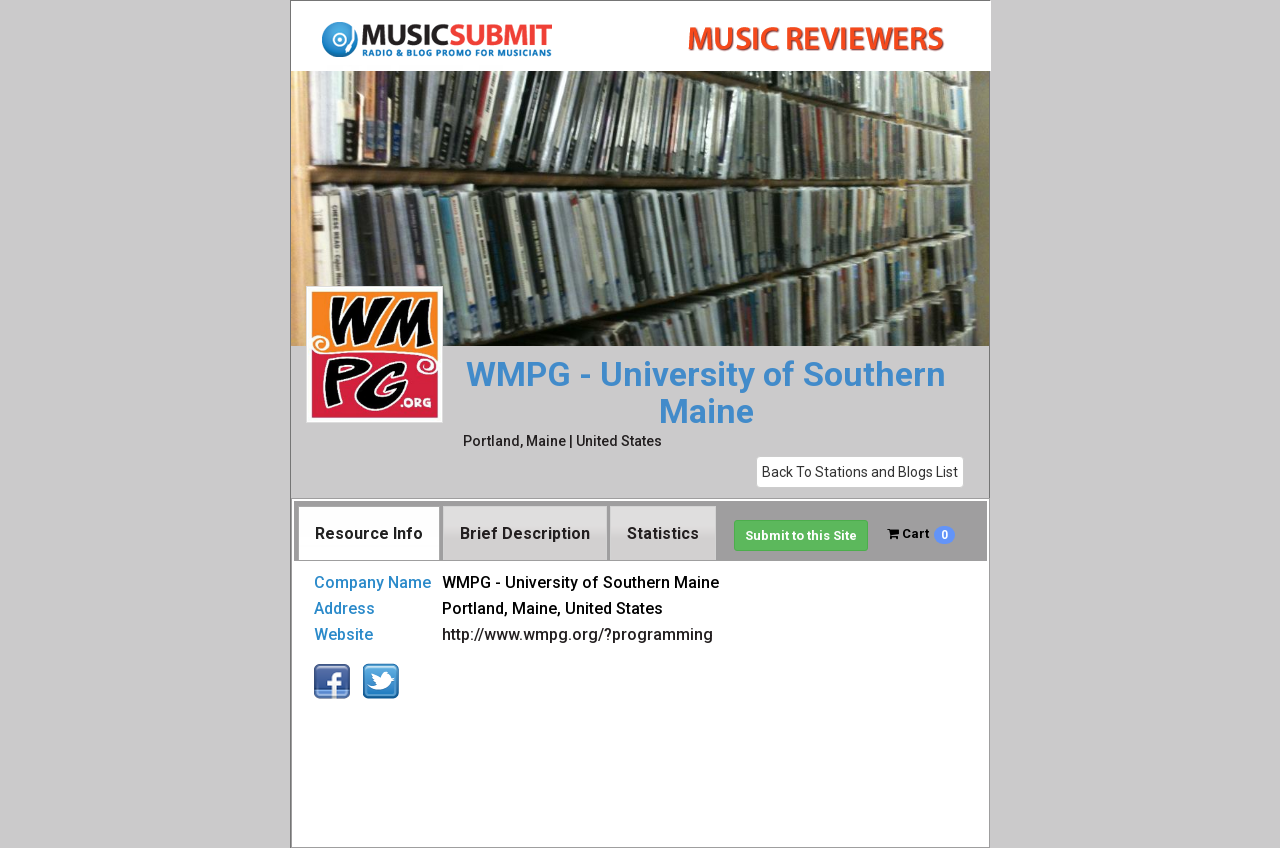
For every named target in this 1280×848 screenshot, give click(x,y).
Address (344, 608)
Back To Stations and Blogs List (860, 472)
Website (343, 634)
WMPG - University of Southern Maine (706, 393)
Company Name (372, 582)
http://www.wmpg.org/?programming (577, 634)
